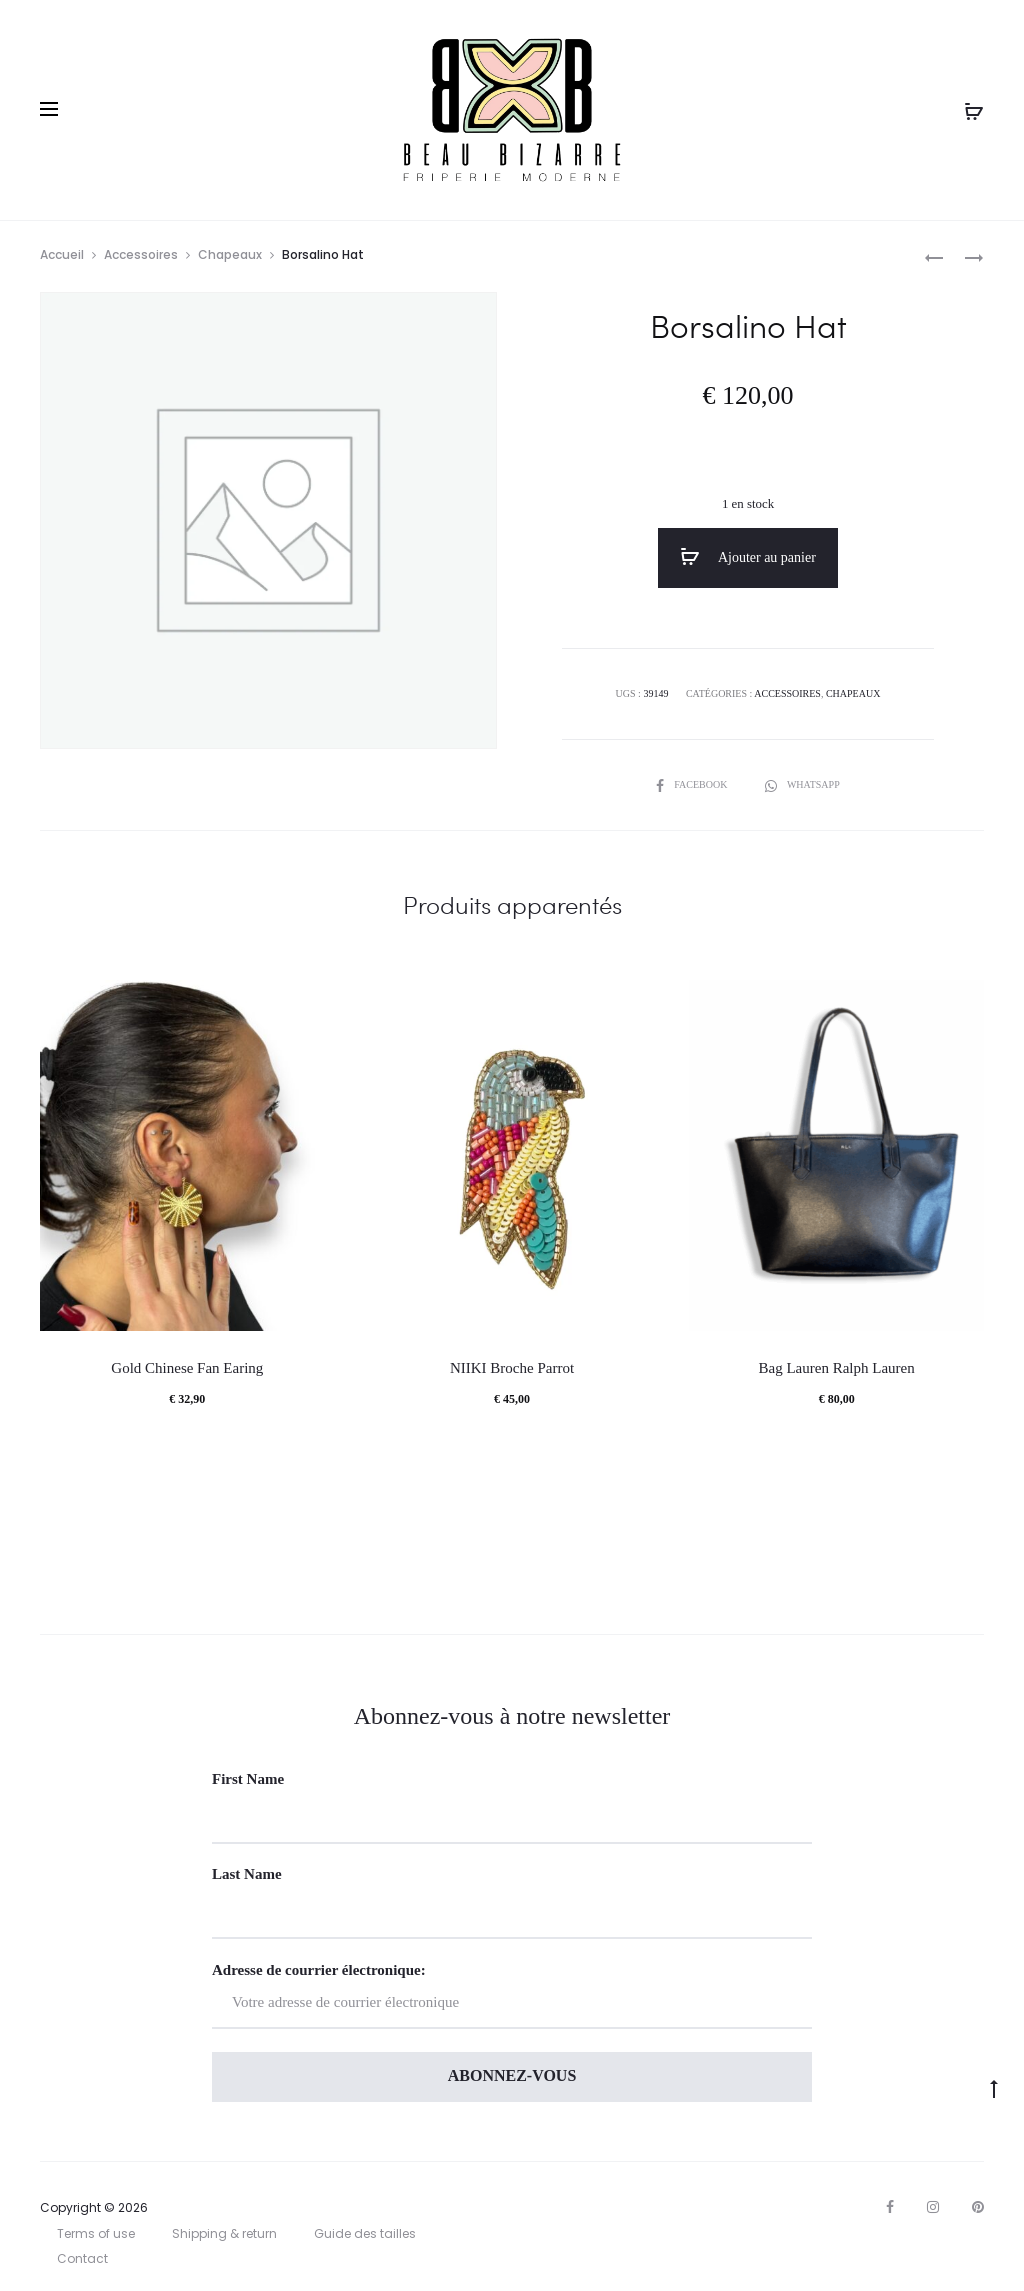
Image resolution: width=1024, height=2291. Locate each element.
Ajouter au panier (748, 557)
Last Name (247, 1874)
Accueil (62, 254)
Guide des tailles (365, 2233)
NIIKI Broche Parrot (512, 1368)
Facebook (693, 784)
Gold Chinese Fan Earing (187, 1368)
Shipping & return (224, 2233)
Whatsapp (802, 784)
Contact (82, 2258)
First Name (248, 1779)
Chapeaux (230, 254)
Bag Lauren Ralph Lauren (837, 1368)
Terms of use (96, 2233)
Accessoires (141, 254)
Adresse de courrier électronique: (512, 1995)
